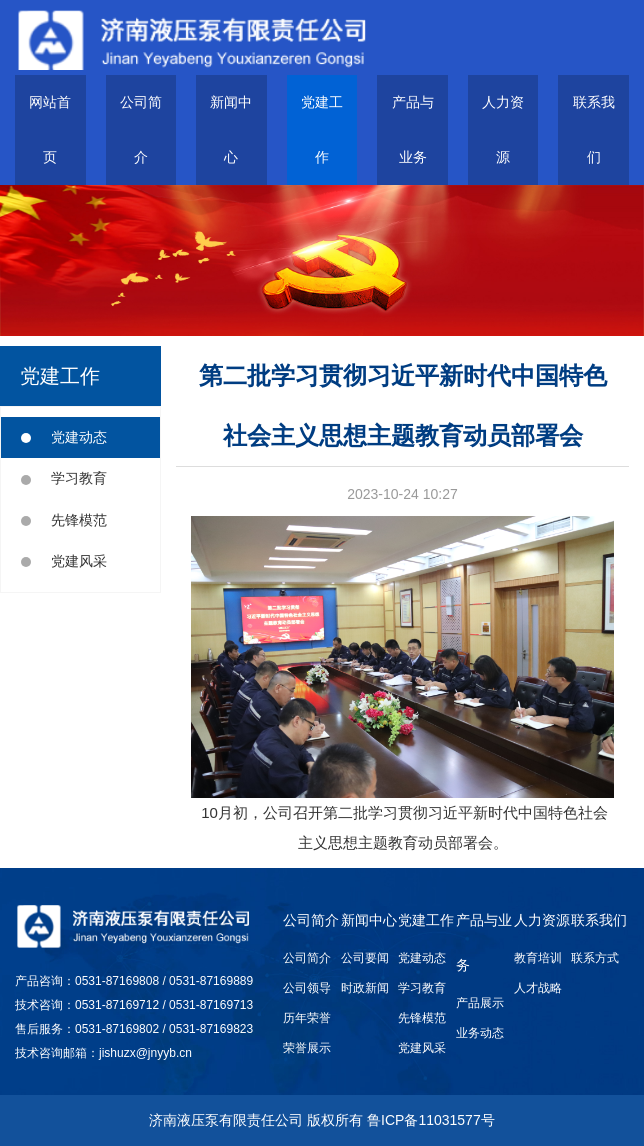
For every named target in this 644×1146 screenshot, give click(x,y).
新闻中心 (369, 920)
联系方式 (595, 958)
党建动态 (64, 437)
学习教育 (64, 478)
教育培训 (538, 958)
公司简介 (311, 920)
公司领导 (307, 988)
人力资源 (542, 920)
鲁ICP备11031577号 (431, 1120)
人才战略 (538, 988)
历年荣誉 (307, 1018)
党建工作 (426, 920)
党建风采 (64, 561)
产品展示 (480, 1003)
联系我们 (599, 920)
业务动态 (480, 1033)
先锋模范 (64, 520)
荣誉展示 (307, 1048)
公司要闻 (365, 958)
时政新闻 (365, 988)
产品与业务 (484, 942)
